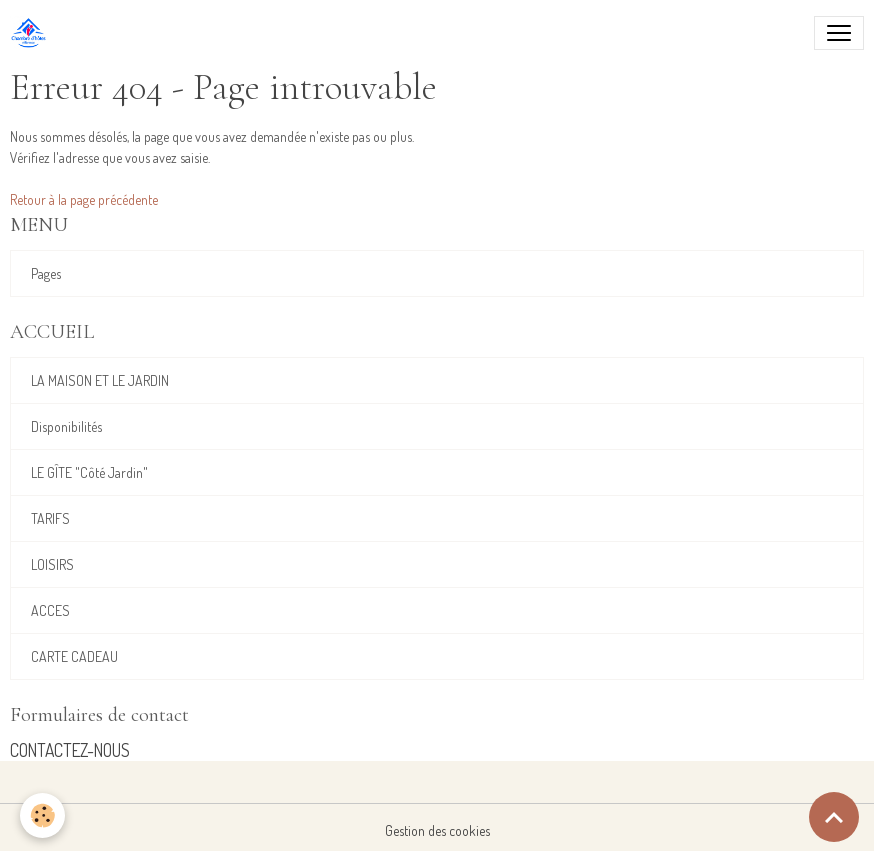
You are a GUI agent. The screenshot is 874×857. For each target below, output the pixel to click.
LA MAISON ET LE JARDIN (100, 380)
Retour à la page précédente (84, 199)
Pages (46, 273)
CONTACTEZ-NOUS (70, 750)
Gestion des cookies (437, 830)
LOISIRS (52, 564)
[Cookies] (42, 815)
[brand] (32, 33)
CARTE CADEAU (74, 656)
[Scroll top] (834, 817)
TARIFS (50, 518)
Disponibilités (66, 426)
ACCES (50, 610)
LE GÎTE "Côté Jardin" (89, 472)
